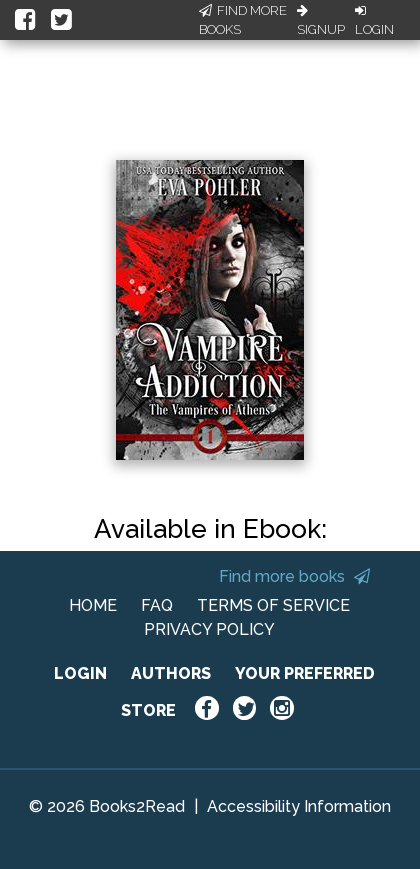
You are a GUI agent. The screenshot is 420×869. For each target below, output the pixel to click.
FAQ (157, 605)
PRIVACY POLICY (209, 629)
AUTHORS (171, 673)
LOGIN (80, 673)
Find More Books (243, 20)
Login (374, 21)
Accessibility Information (299, 806)
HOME (93, 605)
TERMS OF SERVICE (273, 605)
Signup (321, 21)
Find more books (294, 576)
